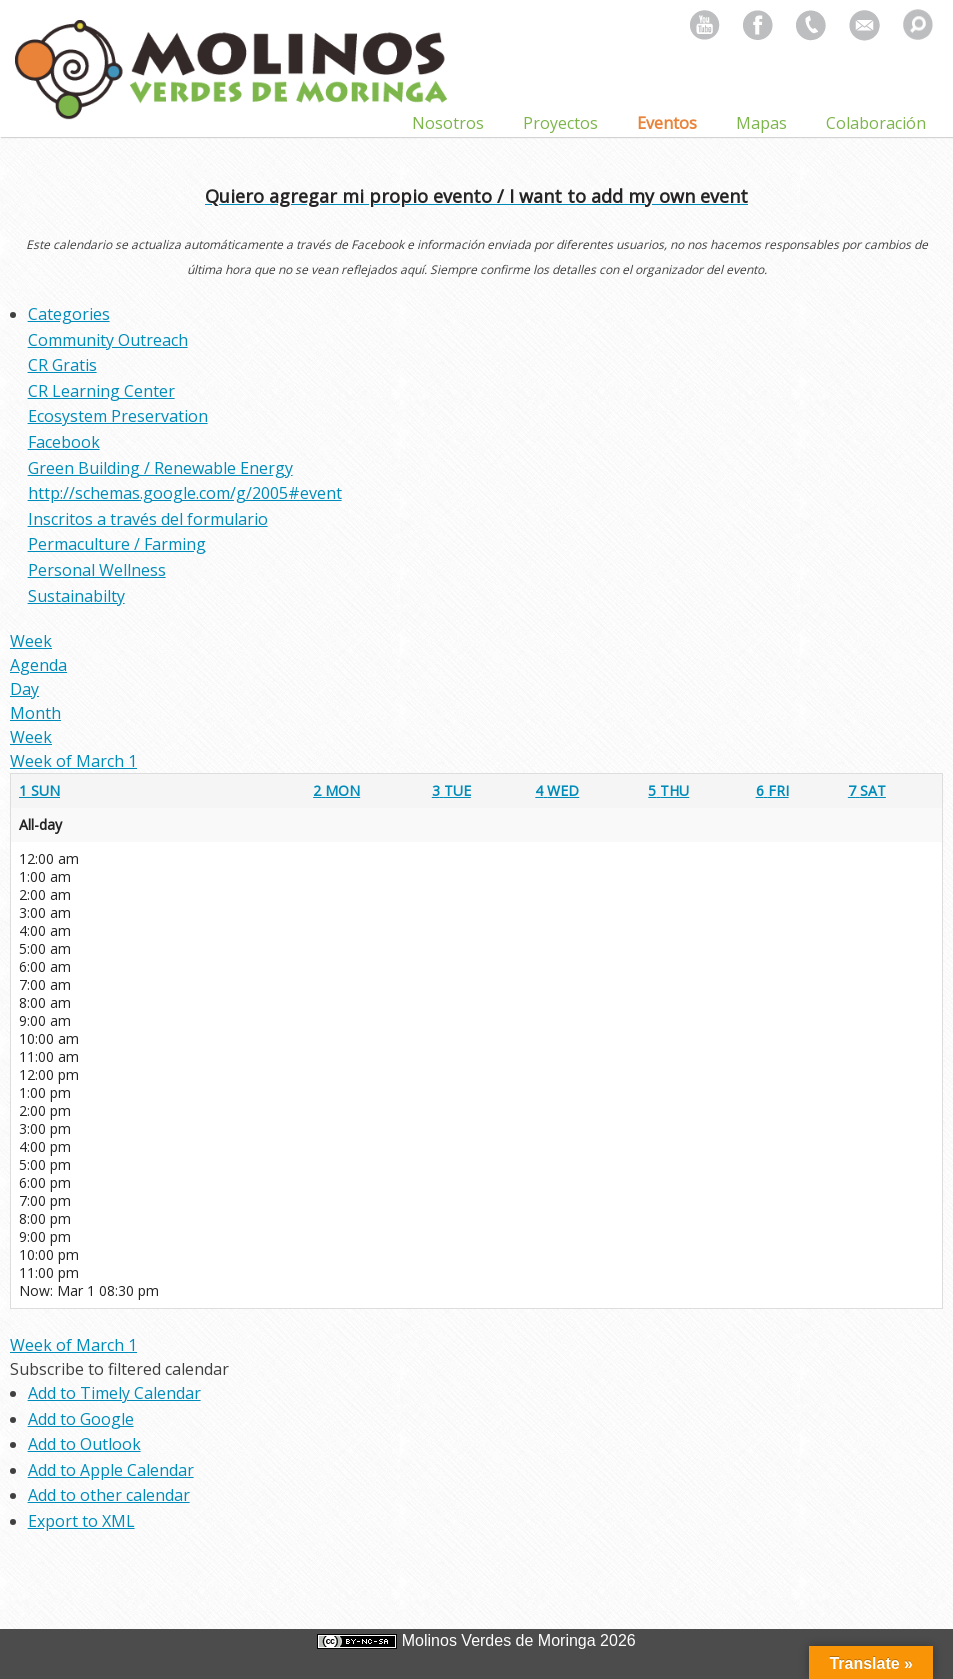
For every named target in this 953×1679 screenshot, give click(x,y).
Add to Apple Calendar (111, 1470)
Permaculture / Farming (117, 544)
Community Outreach (108, 340)
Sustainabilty (76, 596)
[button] (119, 1369)
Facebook (64, 442)
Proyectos (560, 123)
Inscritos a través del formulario (148, 519)
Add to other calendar (109, 1495)
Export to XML (81, 1521)
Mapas (761, 123)
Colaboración (876, 123)
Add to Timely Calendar (114, 1393)
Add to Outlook (84, 1444)
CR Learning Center (101, 391)
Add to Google (81, 1419)
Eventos (667, 123)
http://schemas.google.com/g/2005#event (185, 493)
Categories (69, 314)
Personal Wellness (97, 570)
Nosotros (448, 123)
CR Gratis (62, 365)
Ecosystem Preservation (118, 416)
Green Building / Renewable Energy (160, 468)
